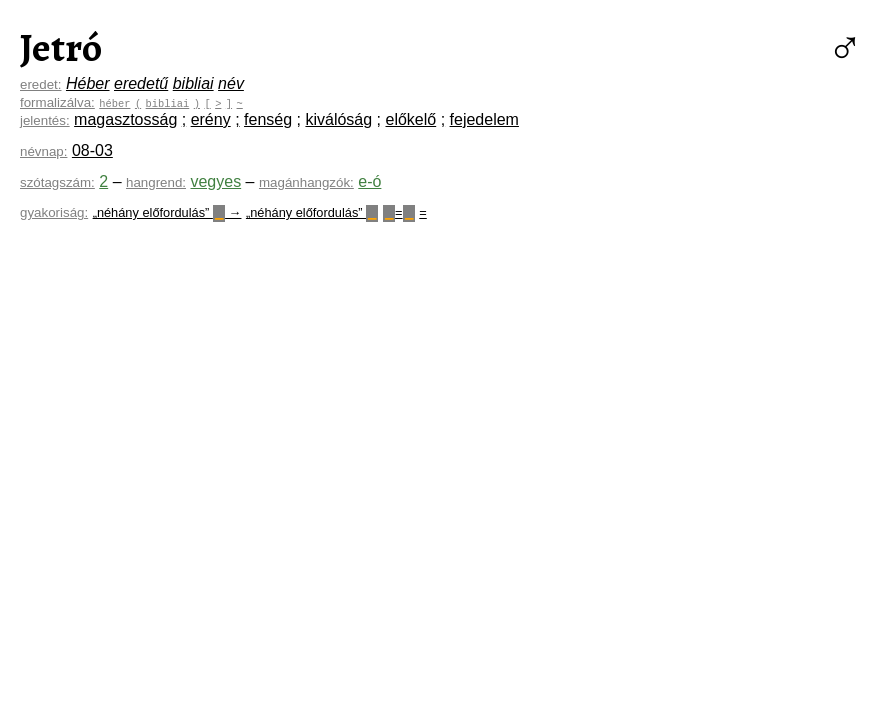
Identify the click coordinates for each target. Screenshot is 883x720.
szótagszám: (57, 182)
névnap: (43, 151)
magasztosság (125, 119)
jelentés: (45, 120)
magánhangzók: (306, 182)
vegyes (215, 181)
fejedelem (484, 119)
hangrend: (156, 182)
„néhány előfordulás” (312, 212)
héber (114, 103)
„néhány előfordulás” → (167, 212)
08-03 (92, 150)
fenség (268, 119)
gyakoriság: (54, 212)
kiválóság (338, 119)
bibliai (193, 83)
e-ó (369, 181)
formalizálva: (57, 102)
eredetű (141, 83)
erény (211, 119)
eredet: (41, 84)
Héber (88, 83)
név (231, 83)
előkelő (411, 119)
